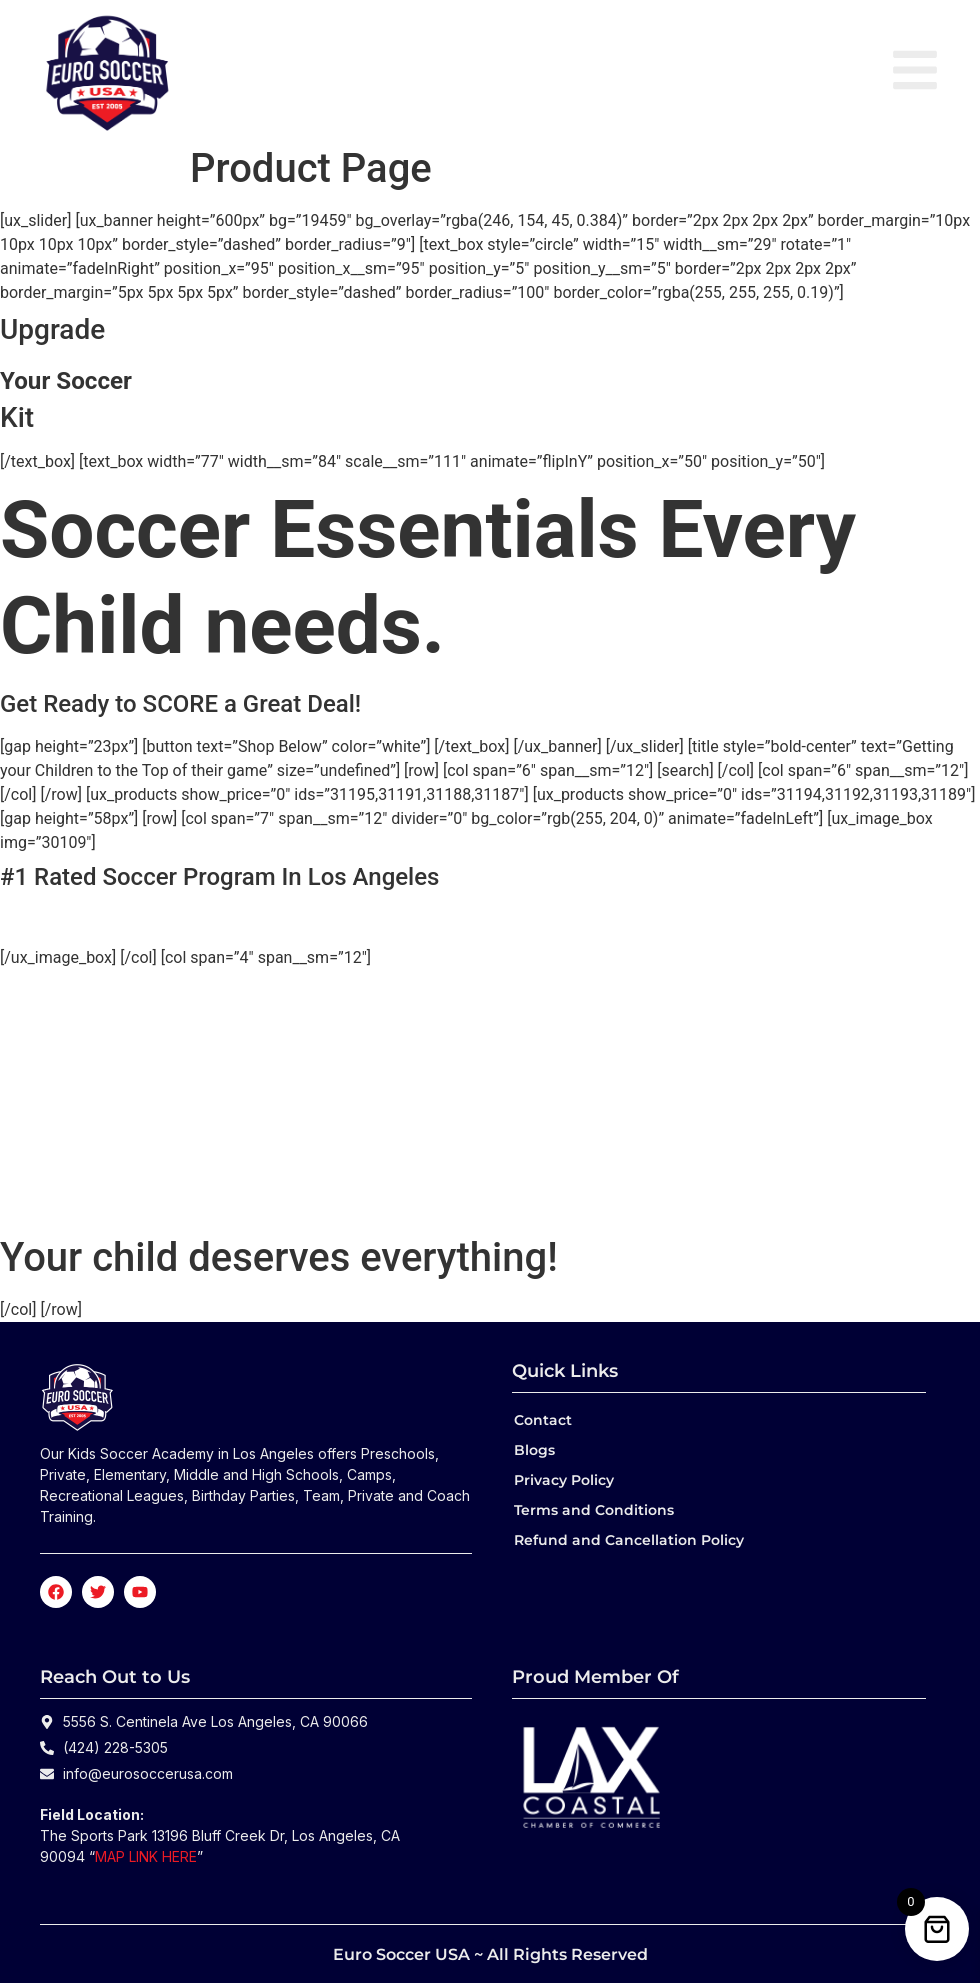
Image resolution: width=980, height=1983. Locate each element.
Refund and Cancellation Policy (629, 1540)
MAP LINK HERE (146, 1856)
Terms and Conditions (594, 1510)
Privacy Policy (564, 1480)
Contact (543, 1420)
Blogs (534, 1450)
